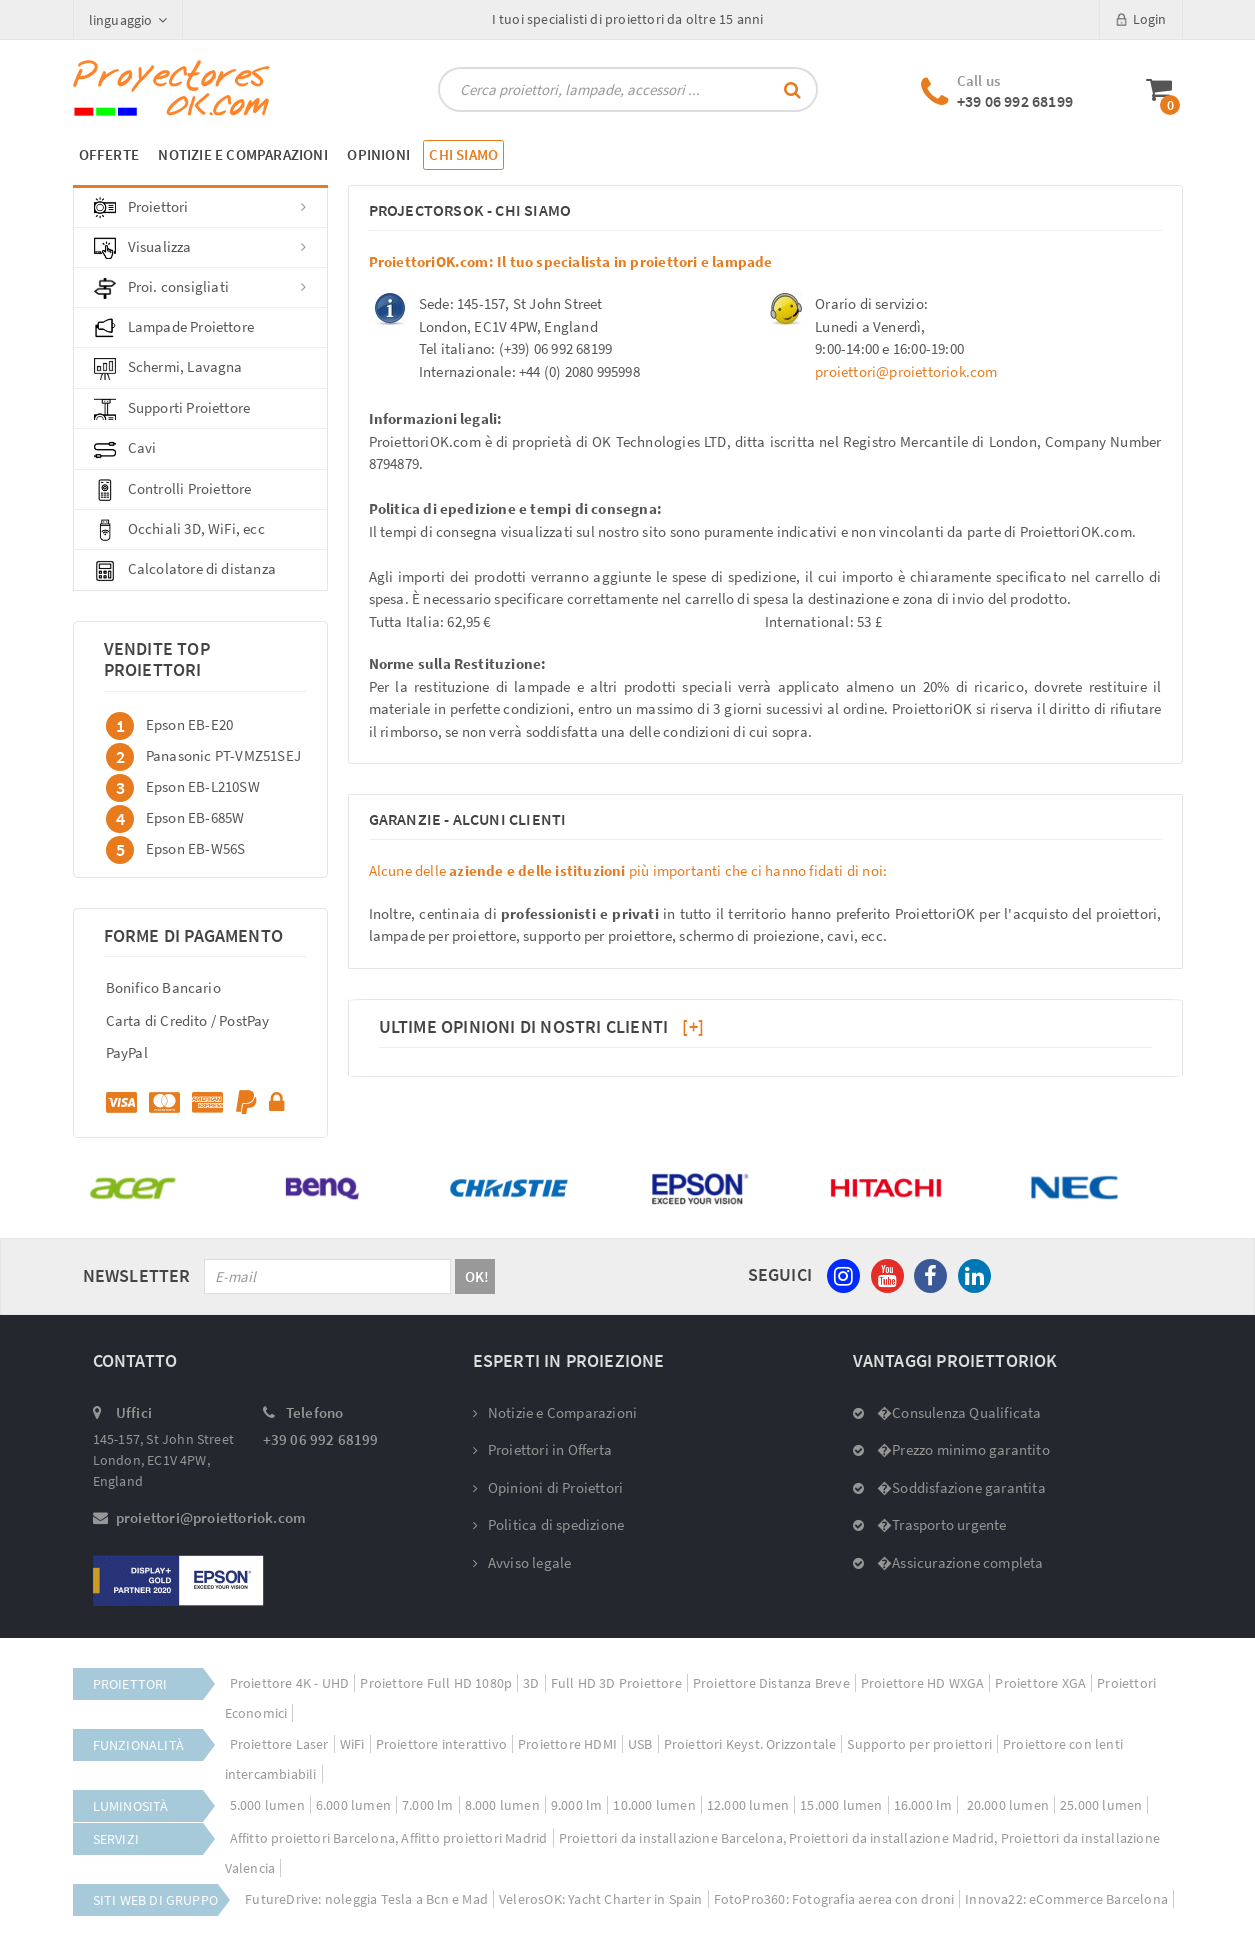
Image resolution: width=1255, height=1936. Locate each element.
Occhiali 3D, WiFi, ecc (179, 530)
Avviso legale (522, 1562)
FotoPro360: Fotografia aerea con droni (834, 1899)
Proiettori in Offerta (542, 1449)
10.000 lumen (654, 1805)
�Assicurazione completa (948, 1562)
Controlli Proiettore (173, 490)
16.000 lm (923, 1805)
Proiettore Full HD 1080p (436, 1683)
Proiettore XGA (1040, 1683)
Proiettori (200, 208)
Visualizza (200, 248)
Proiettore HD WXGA (923, 1683)
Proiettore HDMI (567, 1744)
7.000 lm (428, 1805)
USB (640, 1744)
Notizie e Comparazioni (555, 1412)
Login (1141, 19)
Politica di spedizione (549, 1524)
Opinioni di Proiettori (548, 1487)
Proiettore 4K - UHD (290, 1683)
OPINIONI (378, 154)
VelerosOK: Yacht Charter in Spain (601, 1899)
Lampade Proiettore (174, 328)
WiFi (352, 1744)
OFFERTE (109, 154)
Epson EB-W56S (196, 847)
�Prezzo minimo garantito (951, 1449)
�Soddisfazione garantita (949, 1487)
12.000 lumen (748, 1805)
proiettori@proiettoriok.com (906, 371)
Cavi (125, 449)
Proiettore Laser (279, 1744)
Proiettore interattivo (441, 1744)
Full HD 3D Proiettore (616, 1683)
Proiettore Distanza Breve (771, 1683)
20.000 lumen (1006, 1805)
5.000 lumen (267, 1805)
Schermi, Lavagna (168, 368)
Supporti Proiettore (172, 409)
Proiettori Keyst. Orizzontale (750, 1744)
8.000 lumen (502, 1805)
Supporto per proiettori (919, 1744)
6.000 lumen (353, 1805)
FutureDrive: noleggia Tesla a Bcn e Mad (366, 1899)
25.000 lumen (1101, 1805)
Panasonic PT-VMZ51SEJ (223, 754)
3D (531, 1683)
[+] (693, 1026)
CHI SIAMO (463, 154)
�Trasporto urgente (930, 1524)
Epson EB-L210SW (203, 785)
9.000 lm (577, 1805)
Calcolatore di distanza (185, 570)
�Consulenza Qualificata (947, 1412)
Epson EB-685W (195, 816)
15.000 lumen (841, 1805)
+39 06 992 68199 (1015, 101)
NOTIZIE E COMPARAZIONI (242, 154)
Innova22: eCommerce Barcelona (1066, 1899)
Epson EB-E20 (189, 723)
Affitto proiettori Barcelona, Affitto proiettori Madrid (389, 1838)
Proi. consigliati (200, 288)
